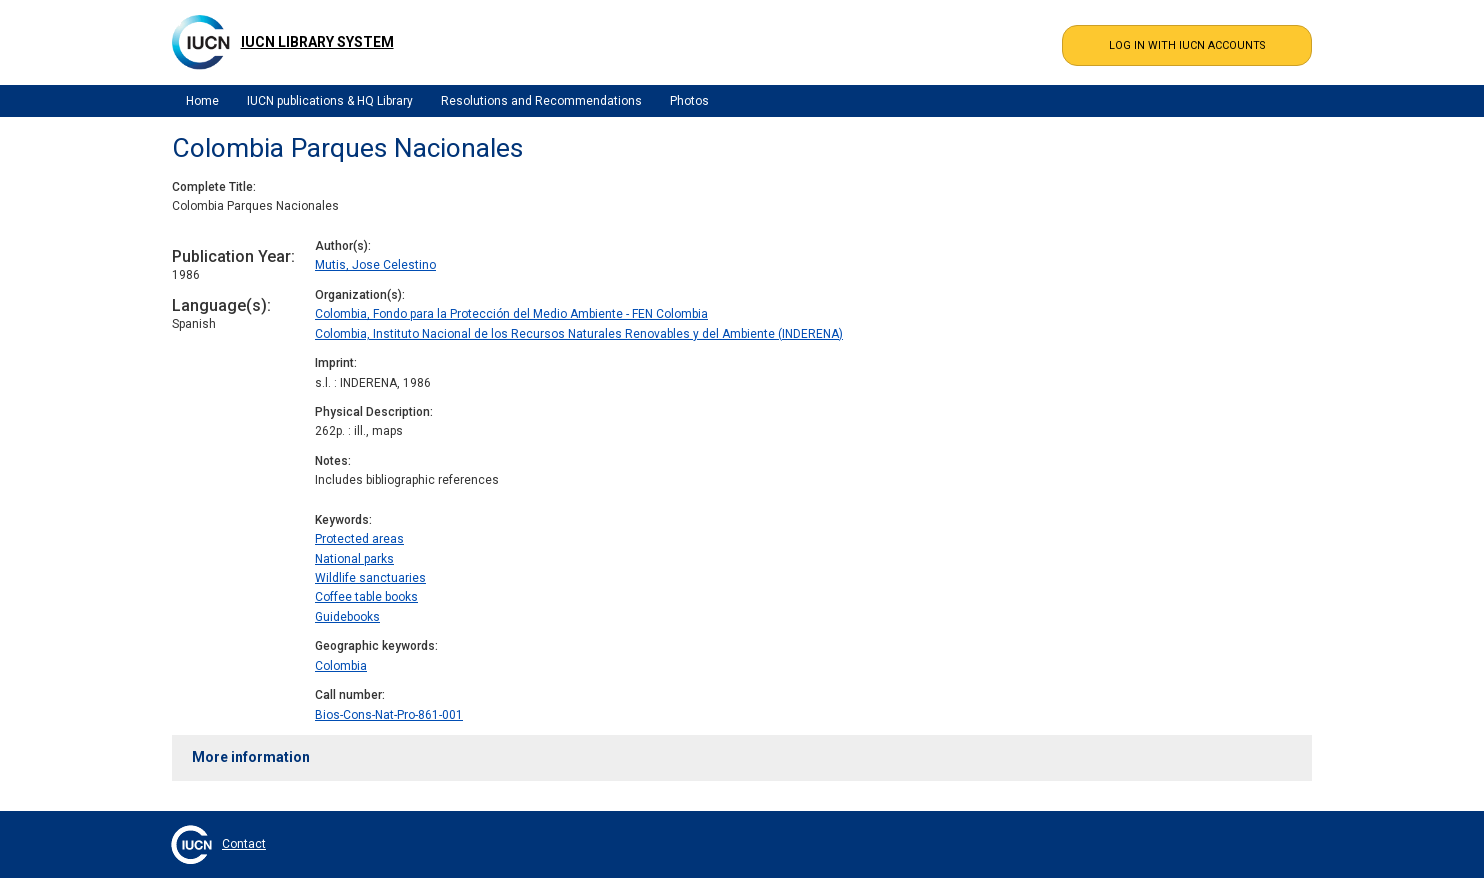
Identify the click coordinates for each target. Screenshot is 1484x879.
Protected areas (359, 539)
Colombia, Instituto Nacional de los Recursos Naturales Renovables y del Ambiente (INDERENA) (579, 334)
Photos (689, 101)
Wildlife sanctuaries (370, 578)
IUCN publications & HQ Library (330, 101)
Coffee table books (366, 597)
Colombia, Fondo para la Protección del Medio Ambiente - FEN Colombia (511, 314)
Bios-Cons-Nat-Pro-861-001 (389, 715)
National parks (354, 559)
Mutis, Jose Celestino (375, 265)
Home (202, 101)
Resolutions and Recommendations (541, 101)
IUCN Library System (317, 42)
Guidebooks (347, 617)
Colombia (341, 666)
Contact (244, 844)
